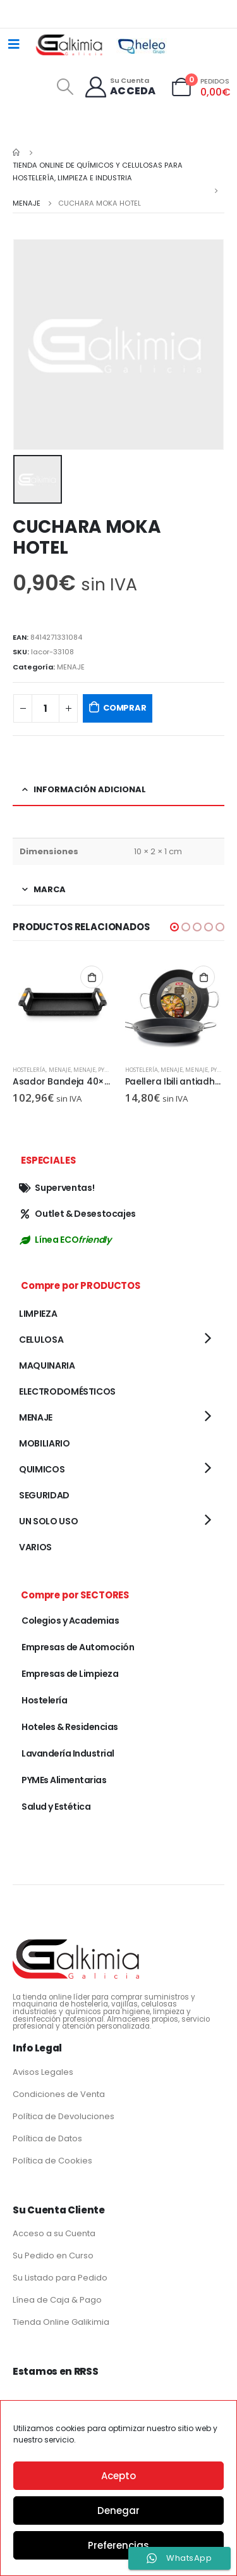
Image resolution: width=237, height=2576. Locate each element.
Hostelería (29, 1070)
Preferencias (118, 2545)
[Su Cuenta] (119, 87)
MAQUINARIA (47, 1365)
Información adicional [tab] (89, 789)
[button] (174, 927)
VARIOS (35, 1547)
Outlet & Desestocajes (77, 1213)
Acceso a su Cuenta (54, 2233)
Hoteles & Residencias (69, 1726)
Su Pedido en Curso (53, 2255)
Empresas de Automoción (77, 1647)
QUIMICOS (41, 1469)
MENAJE (71, 667)
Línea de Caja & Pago (57, 2300)
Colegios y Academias (70, 1620)
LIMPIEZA (38, 1313)
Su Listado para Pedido (60, 2278)
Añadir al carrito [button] (91, 977)
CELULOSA (41, 1339)
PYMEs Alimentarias (63, 1780)
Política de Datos (47, 2138)
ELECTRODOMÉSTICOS (67, 1391)
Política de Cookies (52, 2161)
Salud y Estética (55, 1806)
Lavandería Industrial (67, 1753)
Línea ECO (65, 1239)
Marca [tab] (49, 889)
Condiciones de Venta (59, 2094)
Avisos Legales (43, 2072)
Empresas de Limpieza (69, 1673)
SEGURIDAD (44, 1495)
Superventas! (56, 1187)
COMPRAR (125, 708)
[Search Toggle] (65, 86)
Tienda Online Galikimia (61, 2322)
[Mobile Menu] (14, 44)
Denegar (118, 2510)
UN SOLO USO (48, 1521)
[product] (62, 1006)
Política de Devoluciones (63, 2116)
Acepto (118, 2475)
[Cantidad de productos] (45, 708)
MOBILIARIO (44, 1443)
